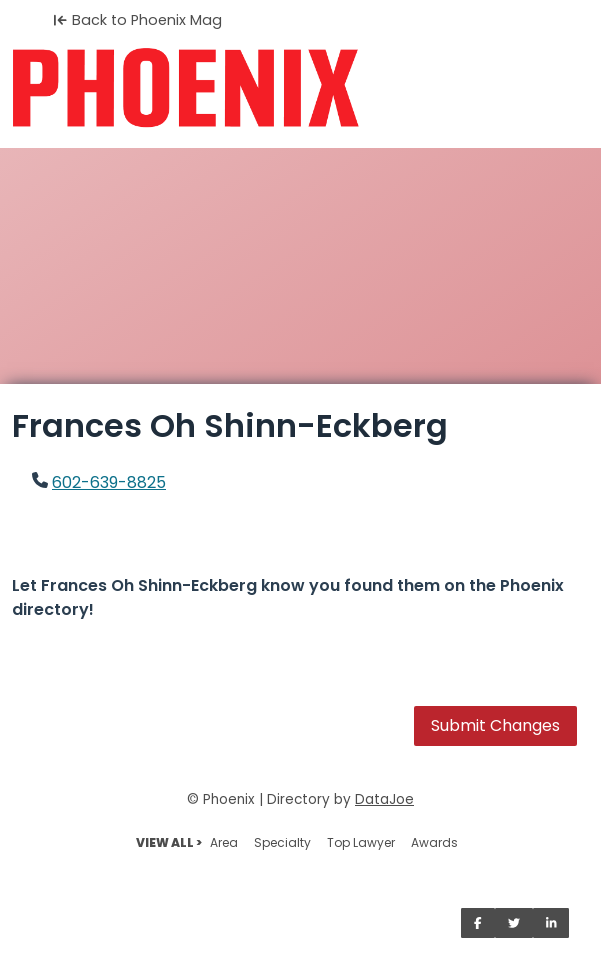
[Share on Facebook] (478, 923)
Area (224, 842)
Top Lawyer (361, 842)
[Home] (300, 88)
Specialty (282, 842)
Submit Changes (495, 725)
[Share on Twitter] (514, 923)
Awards (434, 842)
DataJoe (384, 799)
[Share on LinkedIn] (551, 923)
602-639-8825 (109, 482)
